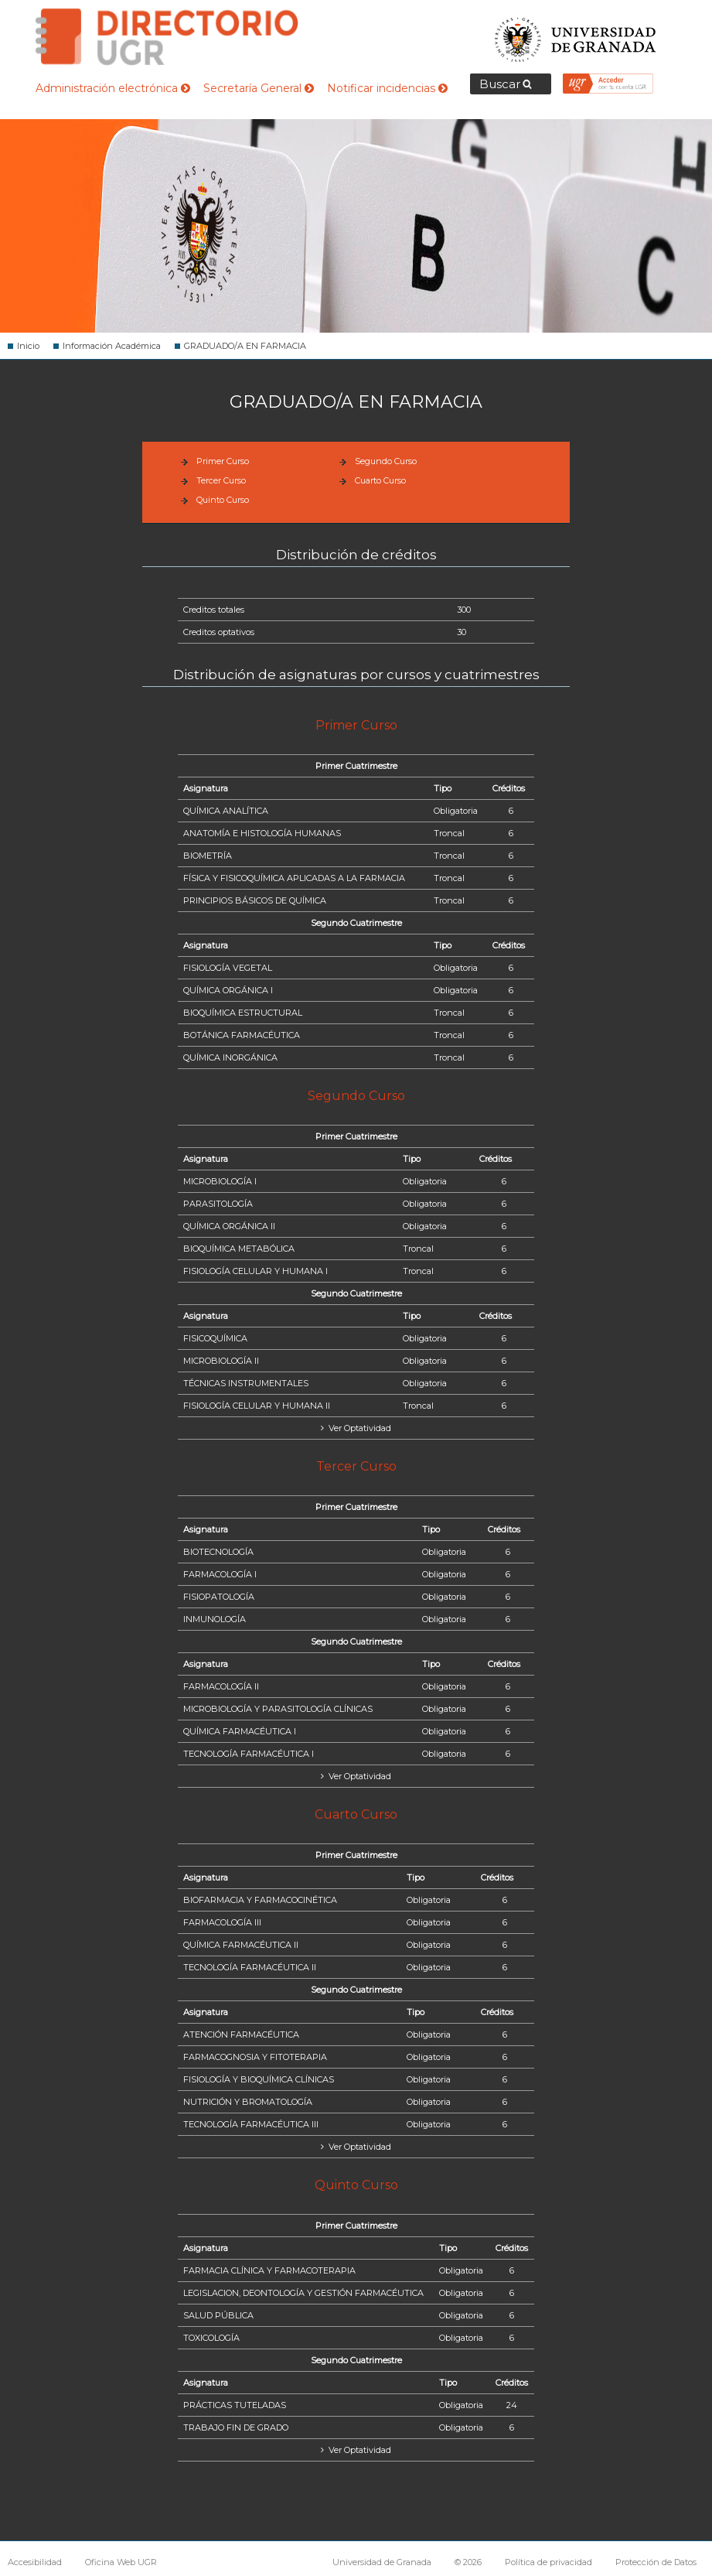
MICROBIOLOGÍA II (221, 1360)
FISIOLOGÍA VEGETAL (227, 967)
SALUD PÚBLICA (218, 2315)
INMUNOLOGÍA (214, 1619)
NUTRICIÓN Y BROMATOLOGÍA (247, 2101)
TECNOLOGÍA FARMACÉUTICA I (248, 1753)
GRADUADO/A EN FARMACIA (245, 345)
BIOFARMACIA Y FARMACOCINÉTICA (260, 1899)
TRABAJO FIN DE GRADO (235, 2427)
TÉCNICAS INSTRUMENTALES (245, 1383)
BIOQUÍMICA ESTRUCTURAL (242, 1012)
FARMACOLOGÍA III (222, 1922)
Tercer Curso (221, 480)
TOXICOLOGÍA (211, 2337)
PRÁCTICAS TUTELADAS (234, 2405)
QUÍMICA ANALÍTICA (225, 810)
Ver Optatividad (358, 1428)
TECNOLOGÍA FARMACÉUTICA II (249, 1967)
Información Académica (112, 345)
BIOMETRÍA (207, 855)
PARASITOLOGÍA (218, 1203)
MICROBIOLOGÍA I (220, 1181)
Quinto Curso (222, 499)
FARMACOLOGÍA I (220, 1574)
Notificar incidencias (387, 88)
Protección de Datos (656, 2562)
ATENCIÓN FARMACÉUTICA (241, 2034)
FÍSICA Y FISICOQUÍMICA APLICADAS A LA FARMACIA (294, 878)
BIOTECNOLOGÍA (218, 1551)
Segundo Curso (386, 461)
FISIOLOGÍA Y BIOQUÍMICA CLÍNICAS (258, 2079)
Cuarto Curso (380, 480)
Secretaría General (258, 88)
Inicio (28, 345)
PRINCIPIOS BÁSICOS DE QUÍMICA (254, 900)
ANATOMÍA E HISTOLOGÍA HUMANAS (262, 833)
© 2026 (468, 2562)
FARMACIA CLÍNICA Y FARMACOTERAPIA (269, 2270)
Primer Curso (222, 461)
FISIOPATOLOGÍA (218, 1596)
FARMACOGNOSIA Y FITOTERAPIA (255, 2057)
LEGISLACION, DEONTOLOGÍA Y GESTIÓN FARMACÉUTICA (303, 2292)
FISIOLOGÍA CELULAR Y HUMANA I (255, 1271)
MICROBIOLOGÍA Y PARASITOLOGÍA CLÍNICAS (278, 1708)
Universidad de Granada (576, 35)
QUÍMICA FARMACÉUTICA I (239, 1731)
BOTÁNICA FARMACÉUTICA (241, 1035)
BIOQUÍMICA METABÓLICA (239, 1248)
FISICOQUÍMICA (215, 1338)
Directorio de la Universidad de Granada (167, 37)
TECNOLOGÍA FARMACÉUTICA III (251, 2124)
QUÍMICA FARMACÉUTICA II (240, 1944)
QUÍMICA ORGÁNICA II (229, 1226)
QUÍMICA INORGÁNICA (230, 1057)
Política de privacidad (548, 2562)
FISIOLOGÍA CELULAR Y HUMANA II (256, 1405)
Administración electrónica (113, 88)
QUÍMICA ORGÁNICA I (228, 990)
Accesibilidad (35, 2562)
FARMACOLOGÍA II (221, 1686)
